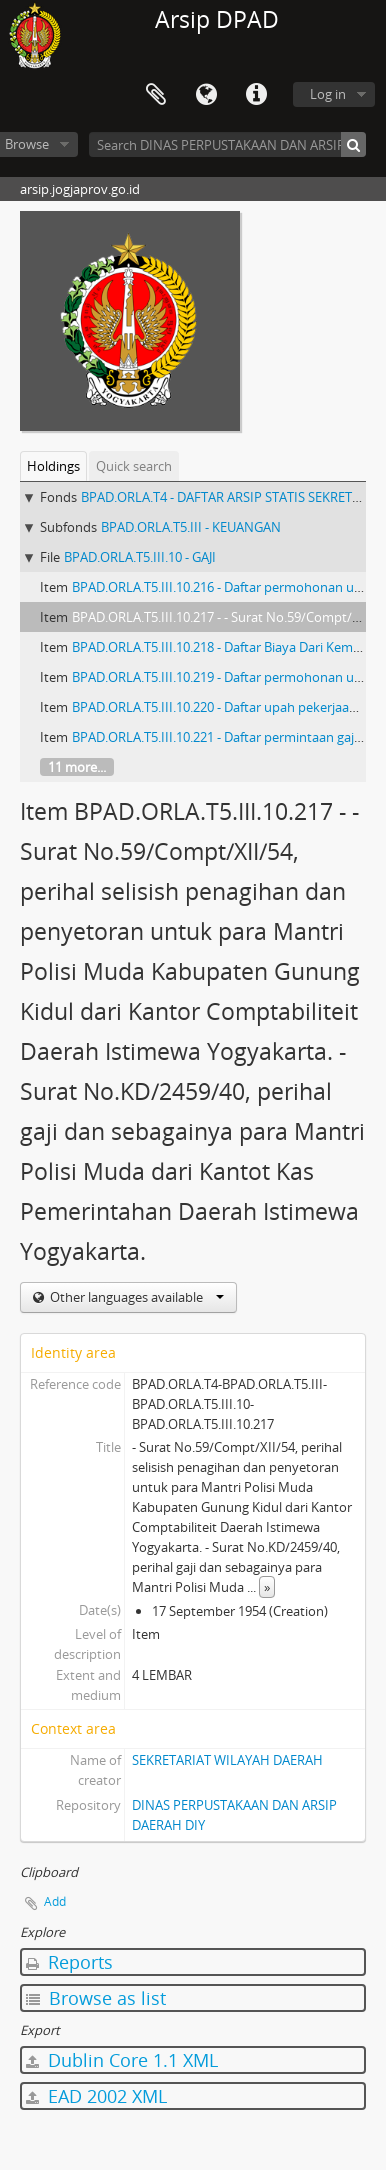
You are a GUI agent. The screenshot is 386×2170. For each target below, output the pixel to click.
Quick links (256, 95)
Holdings (53, 466)
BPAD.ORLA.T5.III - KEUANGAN (191, 527)
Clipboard (156, 95)
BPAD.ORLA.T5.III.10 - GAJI (140, 557)
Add (55, 1901)
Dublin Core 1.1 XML (122, 2060)
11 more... (77, 767)
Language (206, 95)
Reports (69, 1962)
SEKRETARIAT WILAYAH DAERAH (227, 1760)
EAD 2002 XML (96, 2096)
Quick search (134, 466)
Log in (328, 94)
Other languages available (135, 1297)
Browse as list (96, 1998)
